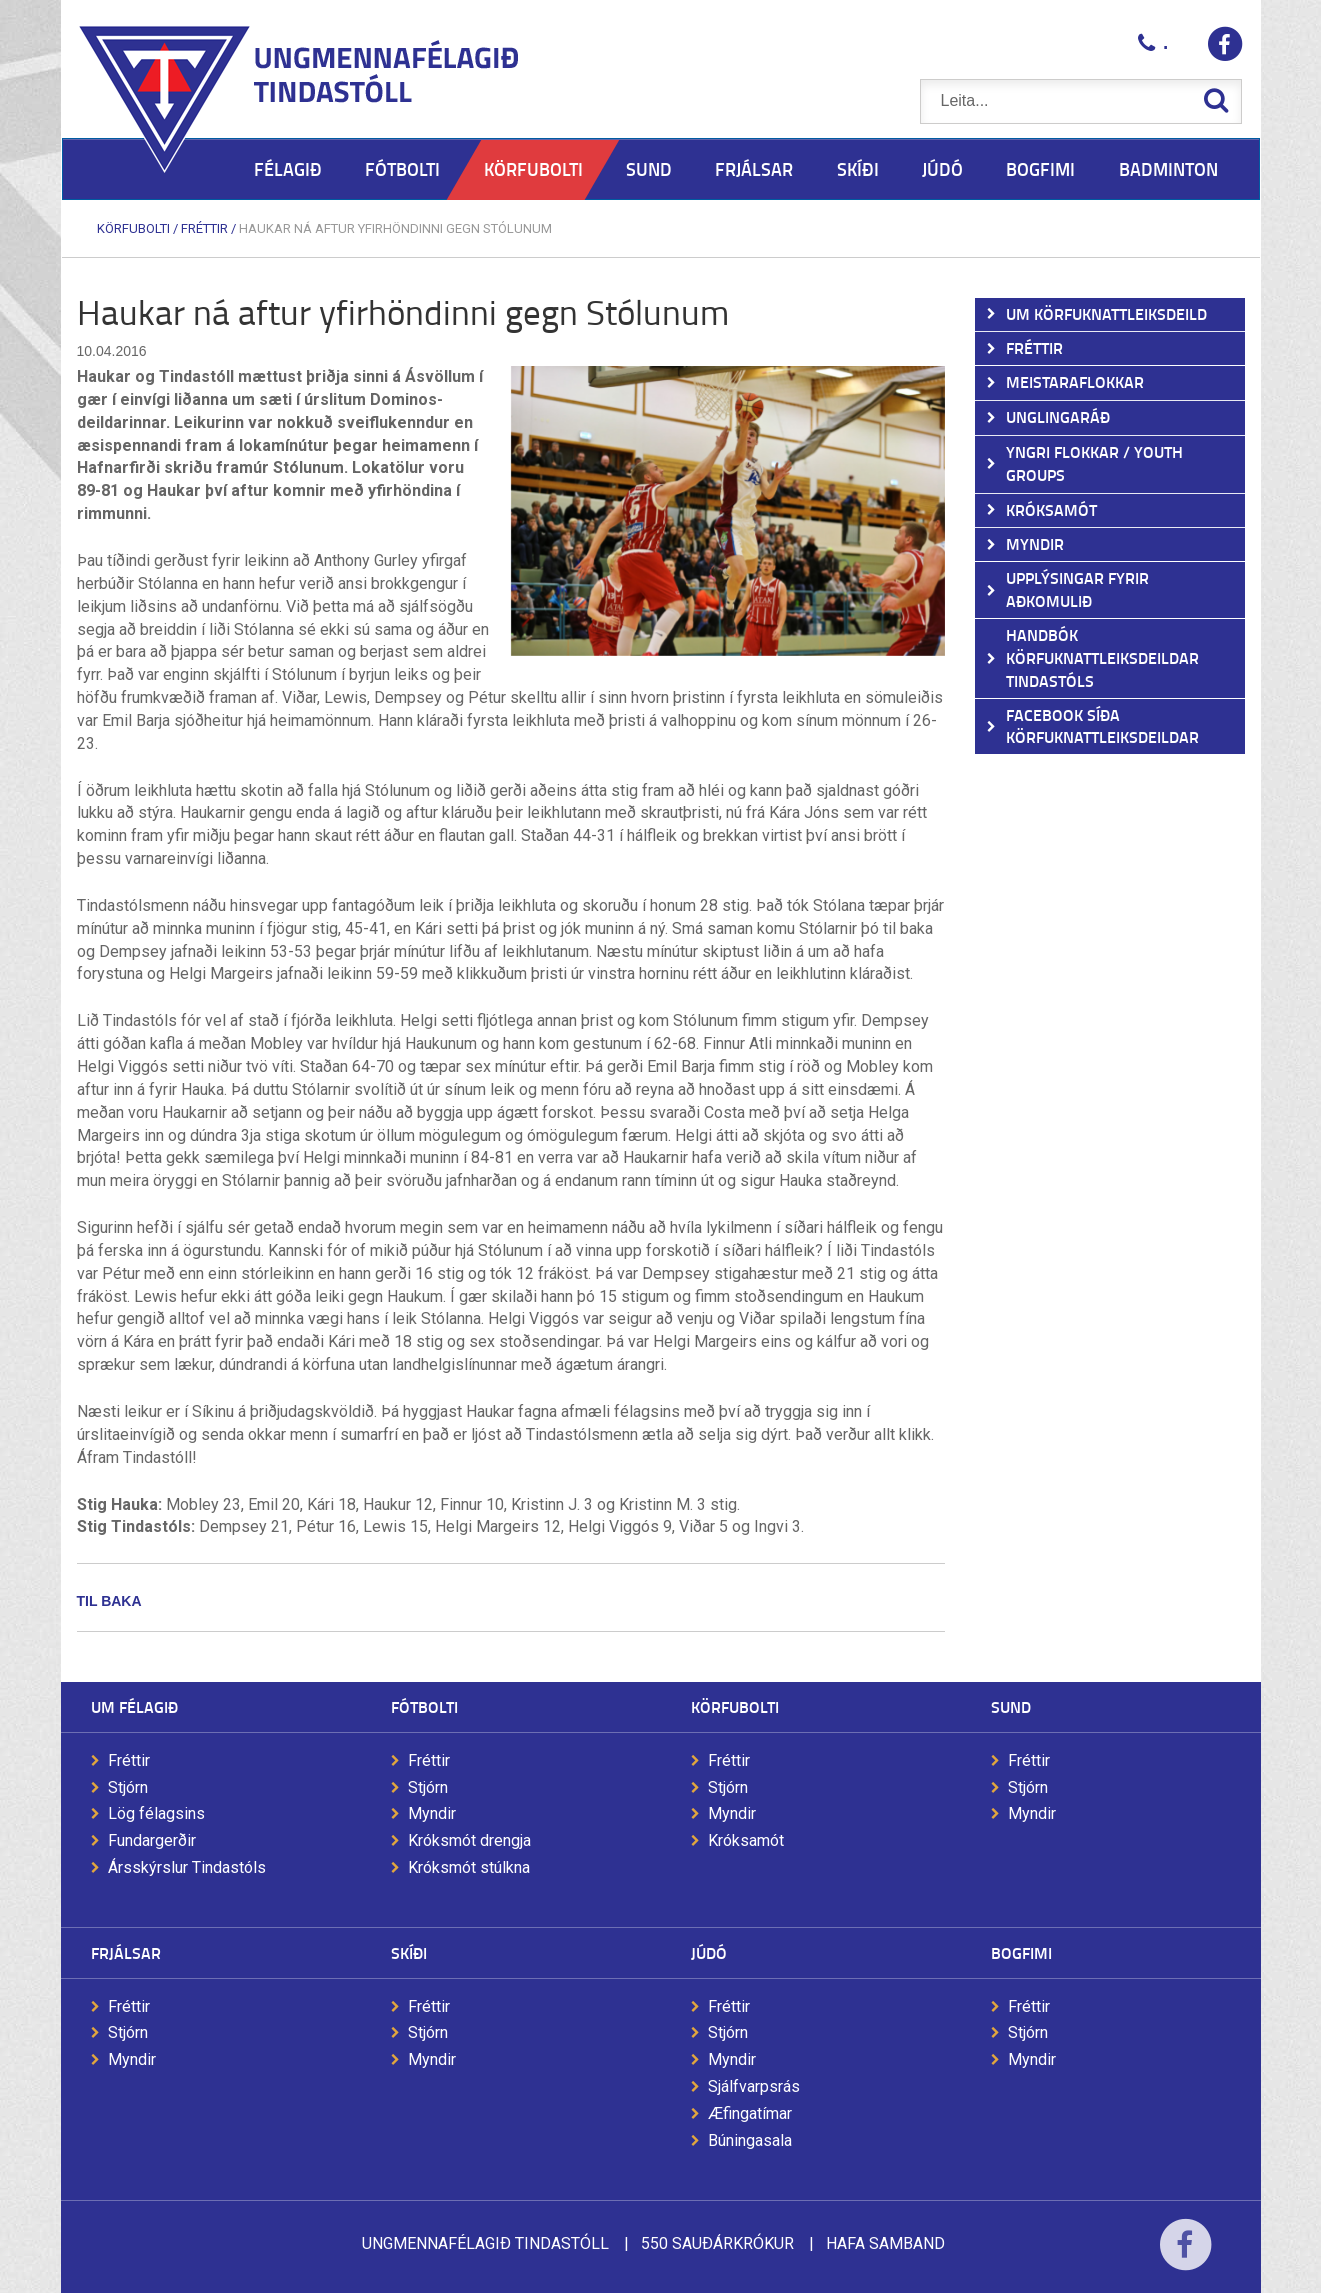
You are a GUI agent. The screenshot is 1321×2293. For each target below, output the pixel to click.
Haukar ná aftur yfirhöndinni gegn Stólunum (395, 228)
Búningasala (750, 2140)
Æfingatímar (750, 2113)
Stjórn (128, 1787)
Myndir (432, 1813)
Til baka (109, 1601)
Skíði (409, 1952)
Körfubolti (133, 228)
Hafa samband (885, 2243)
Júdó (709, 1952)
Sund (1011, 1706)
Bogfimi (1021, 1952)
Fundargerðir (152, 1840)
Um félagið (134, 1706)
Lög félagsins (156, 1813)
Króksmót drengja (469, 1840)
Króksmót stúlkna (469, 1867)
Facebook (1185, 2257)
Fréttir (204, 228)
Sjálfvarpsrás (754, 2086)
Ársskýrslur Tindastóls (187, 1867)
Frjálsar (126, 1952)
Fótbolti (424, 1706)
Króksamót (746, 1840)
